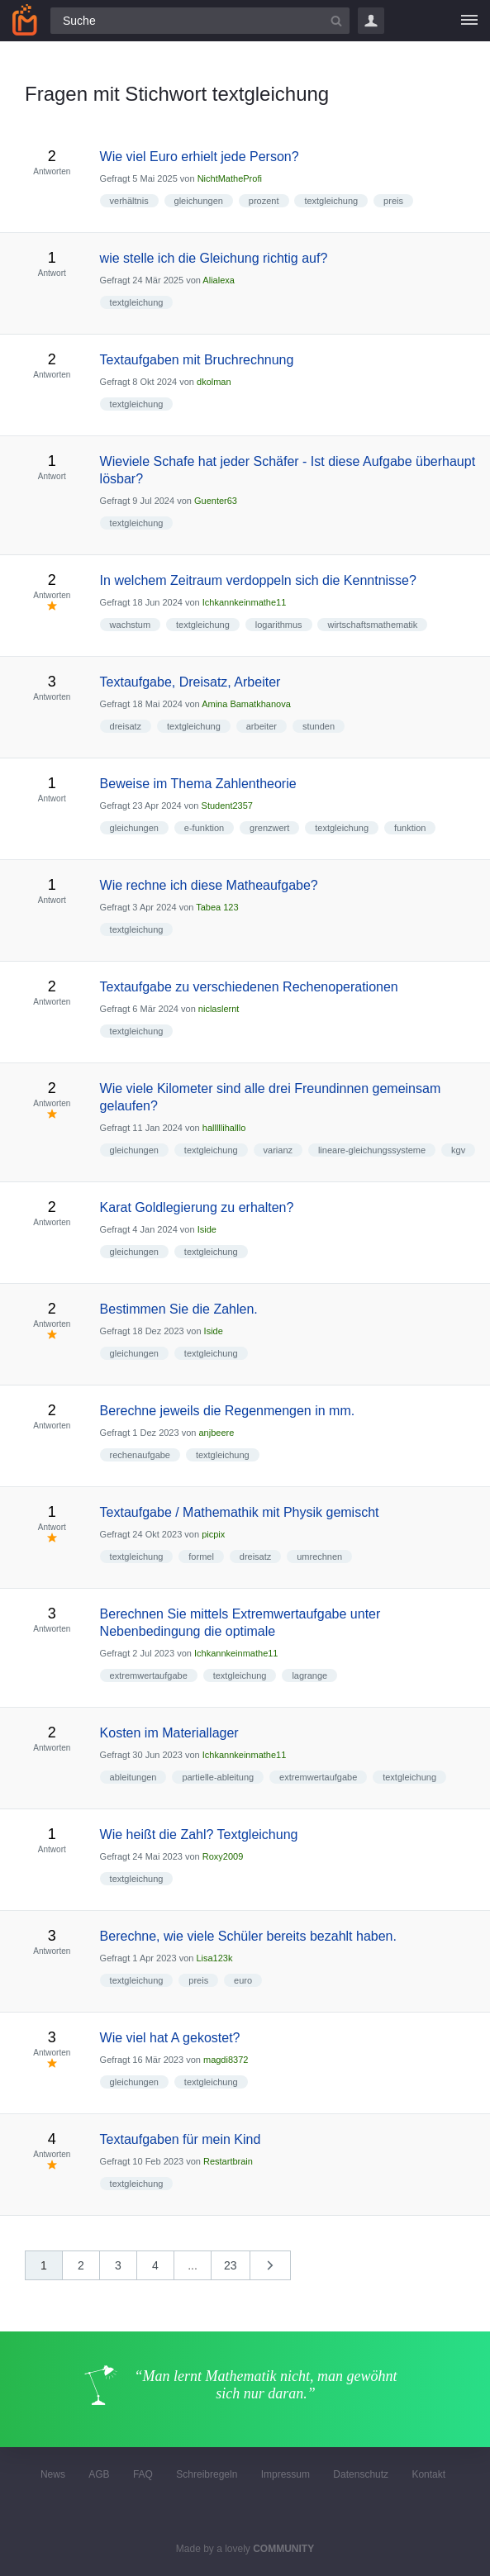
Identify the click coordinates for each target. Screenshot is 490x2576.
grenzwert (269, 828)
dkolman (214, 382)
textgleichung (331, 201)
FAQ (143, 2474)
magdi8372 (225, 2060)
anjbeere (216, 1433)
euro (243, 1980)
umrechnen (319, 1556)
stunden (318, 726)
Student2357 (227, 805)
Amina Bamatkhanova (246, 704)
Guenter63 (215, 501)
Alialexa (218, 280)
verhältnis (129, 201)
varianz (278, 1150)
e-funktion (204, 828)
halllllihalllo (224, 1128)
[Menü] (469, 21)
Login (371, 20)
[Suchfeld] (200, 20)
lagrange (309, 1675)
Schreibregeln (206, 2474)
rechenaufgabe (140, 1455)
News (52, 2474)
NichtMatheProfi (229, 178)
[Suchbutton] (336, 20)
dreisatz (126, 726)
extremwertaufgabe (149, 1675)
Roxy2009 (223, 1856)
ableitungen (133, 1777)
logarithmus (278, 625)
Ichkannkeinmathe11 (244, 602)
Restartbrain (228, 2161)
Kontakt (428, 2474)
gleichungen (198, 201)
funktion (410, 828)
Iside (206, 1229)
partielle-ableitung (218, 1777)
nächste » (278, 2270)
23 (230, 2265)
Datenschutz (360, 2474)
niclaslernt (219, 1009)
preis (393, 201)
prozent (264, 201)
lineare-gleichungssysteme (372, 1150)
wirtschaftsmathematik (372, 625)
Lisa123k (214, 1958)
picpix (213, 1534)
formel (201, 1556)
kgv (458, 1150)
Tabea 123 (217, 907)
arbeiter (261, 726)
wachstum (130, 625)
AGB (98, 2474)
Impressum (285, 2474)
